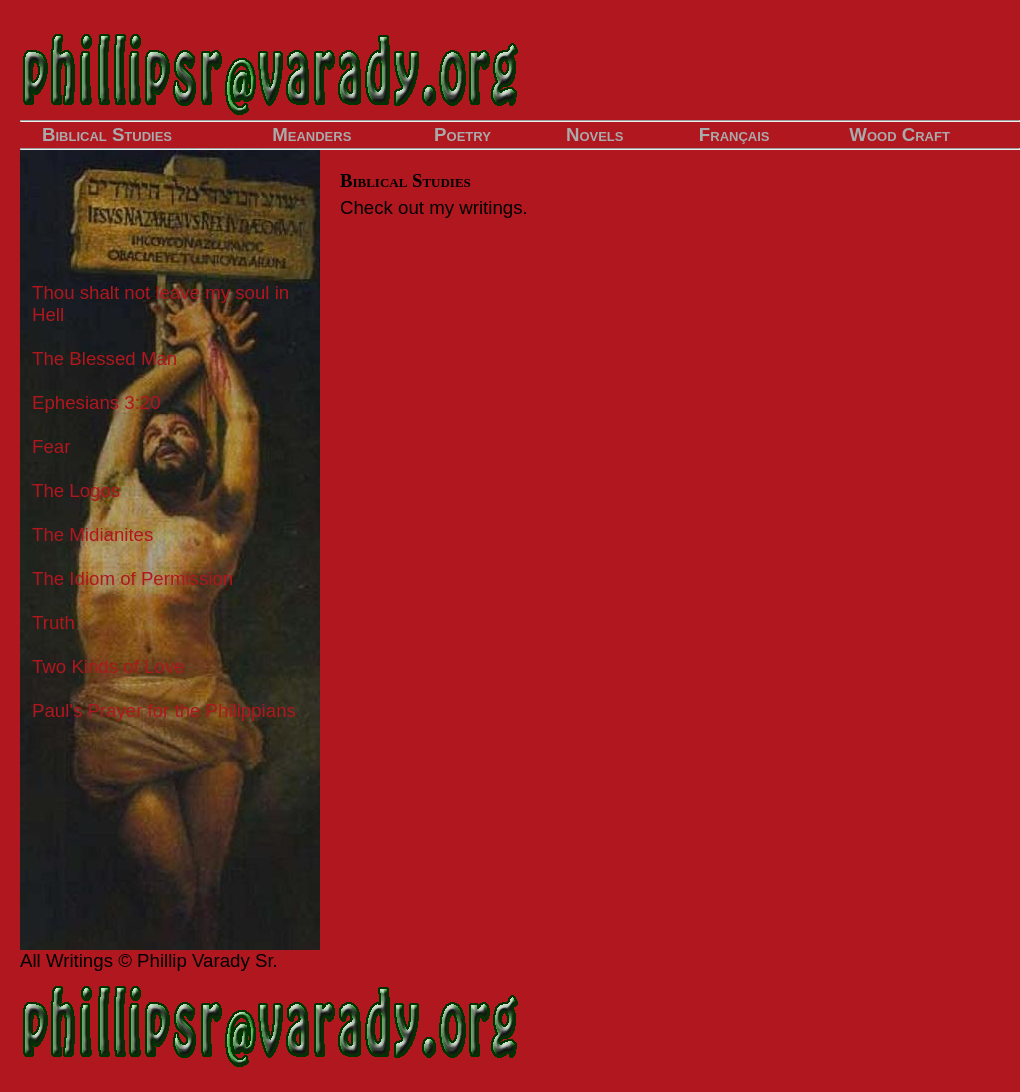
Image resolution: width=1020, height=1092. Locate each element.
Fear (51, 446)
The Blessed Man (104, 358)
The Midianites (92, 534)
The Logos (76, 490)
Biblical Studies (107, 134)
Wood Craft (899, 134)
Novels (595, 134)
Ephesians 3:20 (96, 402)
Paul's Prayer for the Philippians (164, 710)
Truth (53, 622)
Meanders (311, 134)
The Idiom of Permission (132, 578)
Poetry (462, 134)
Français (734, 134)
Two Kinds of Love (108, 666)
